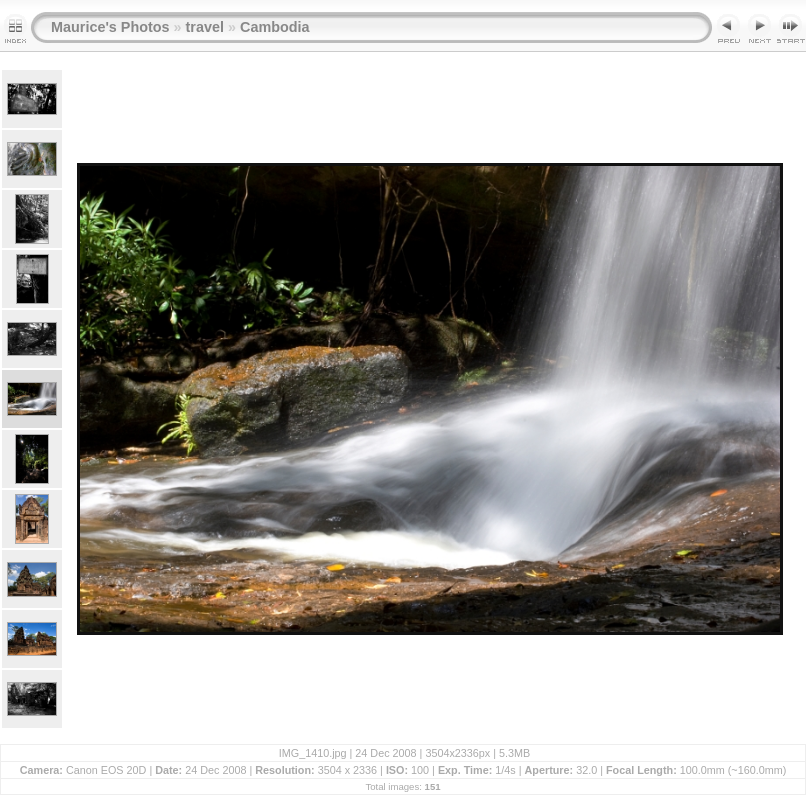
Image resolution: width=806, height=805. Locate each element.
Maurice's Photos (110, 27)
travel (205, 27)
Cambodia (275, 27)
